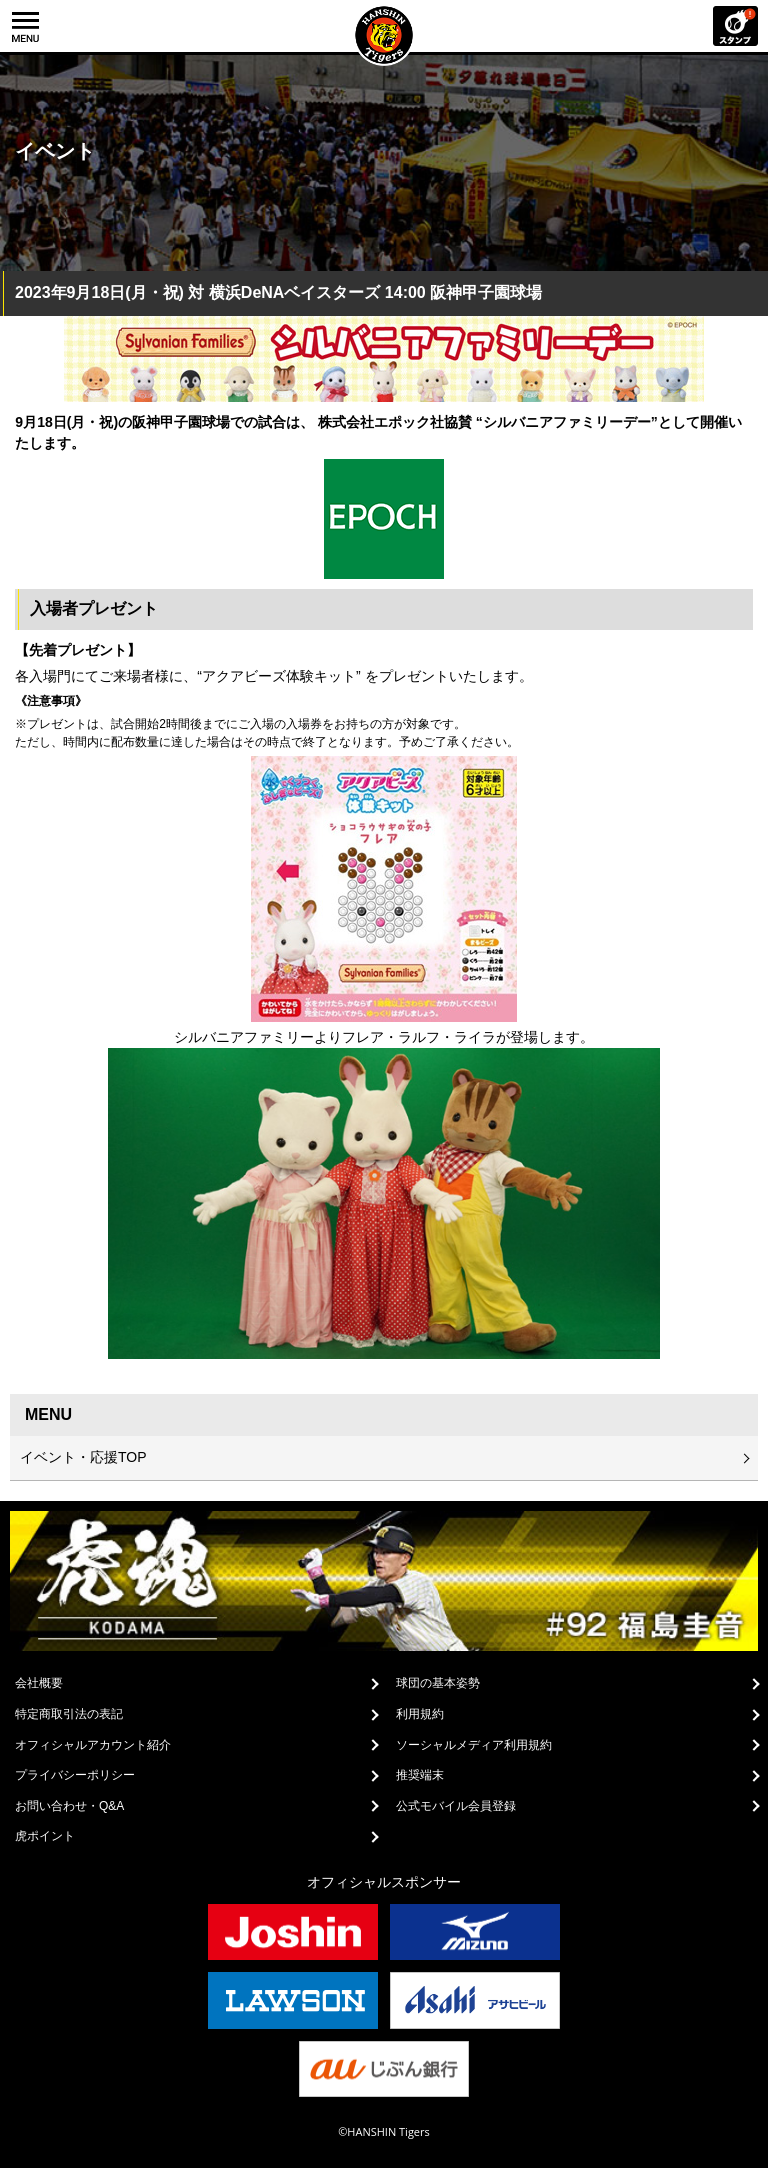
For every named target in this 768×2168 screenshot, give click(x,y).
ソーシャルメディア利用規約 (474, 1745)
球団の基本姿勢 (438, 1683)
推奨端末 (420, 1775)
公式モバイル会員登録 (456, 1806)
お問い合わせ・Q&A (69, 1806)
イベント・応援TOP (83, 1457)
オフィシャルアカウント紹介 (93, 1745)
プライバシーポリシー (75, 1775)
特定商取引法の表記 (69, 1714)
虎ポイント (45, 1836)
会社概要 (39, 1683)
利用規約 (420, 1714)
